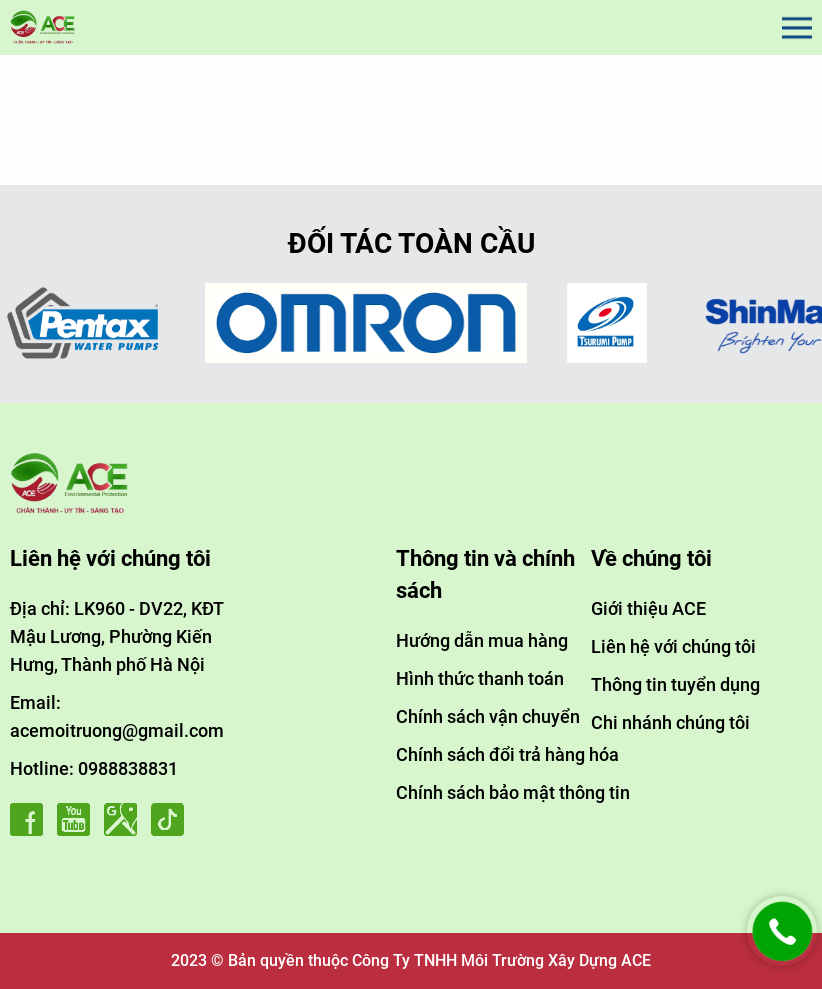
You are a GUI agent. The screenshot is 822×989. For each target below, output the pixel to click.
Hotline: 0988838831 (94, 768)
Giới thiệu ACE (648, 608)
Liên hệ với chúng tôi (673, 646)
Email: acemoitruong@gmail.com (117, 716)
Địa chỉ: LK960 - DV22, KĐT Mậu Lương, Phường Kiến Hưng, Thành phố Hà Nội (116, 636)
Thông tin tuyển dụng (675, 684)
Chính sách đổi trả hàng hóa (507, 754)
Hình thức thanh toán (480, 678)
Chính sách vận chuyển (488, 716)
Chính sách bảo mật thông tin (513, 792)
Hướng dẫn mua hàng (482, 640)
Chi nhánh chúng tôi (670, 722)
